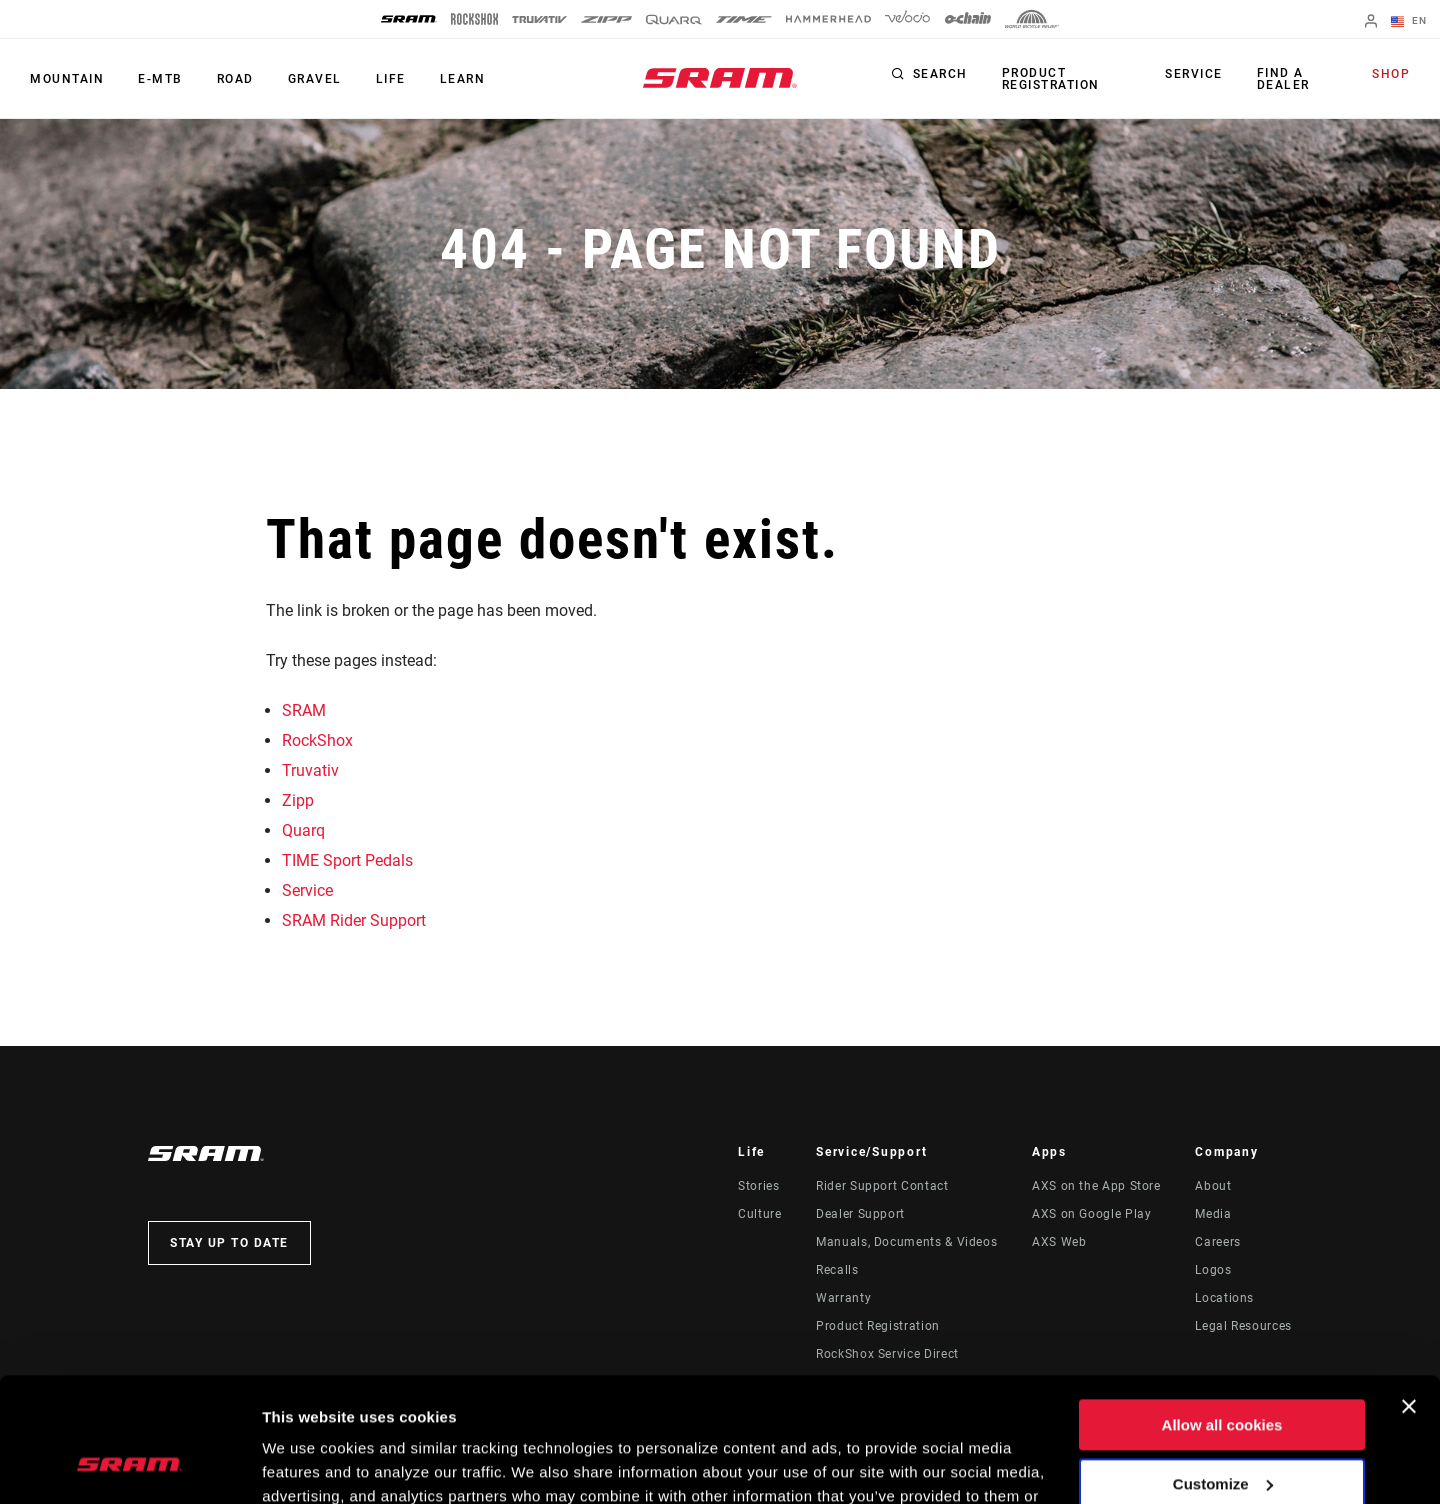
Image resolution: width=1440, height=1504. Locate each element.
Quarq (303, 830)
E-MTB (160, 79)
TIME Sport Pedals (347, 860)
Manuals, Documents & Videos (906, 1242)
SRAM (304, 710)
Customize (1223, 1372)
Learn (463, 79)
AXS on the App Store (1096, 1186)
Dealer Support (860, 1214)
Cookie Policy (762, 1409)
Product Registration (1051, 79)
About (1213, 1186)
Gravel (315, 79)
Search (940, 74)
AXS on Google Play (1092, 1214)
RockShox (317, 740)
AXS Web (1059, 1242)
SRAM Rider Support (354, 920)
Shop (1391, 74)
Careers (1217, 1242)
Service (1194, 74)
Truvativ (310, 770)
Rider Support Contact (882, 1186)
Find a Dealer (1283, 79)
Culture (759, 1214)
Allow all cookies (1222, 1314)
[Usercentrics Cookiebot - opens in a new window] (129, 1465)
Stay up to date (229, 1243)
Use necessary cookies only (1222, 1431)
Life (391, 79)
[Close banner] (1409, 1296)
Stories (758, 1186)
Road (235, 79)
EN (1409, 22)
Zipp (298, 800)
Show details (308, 1464)
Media (1213, 1214)
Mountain (67, 79)
